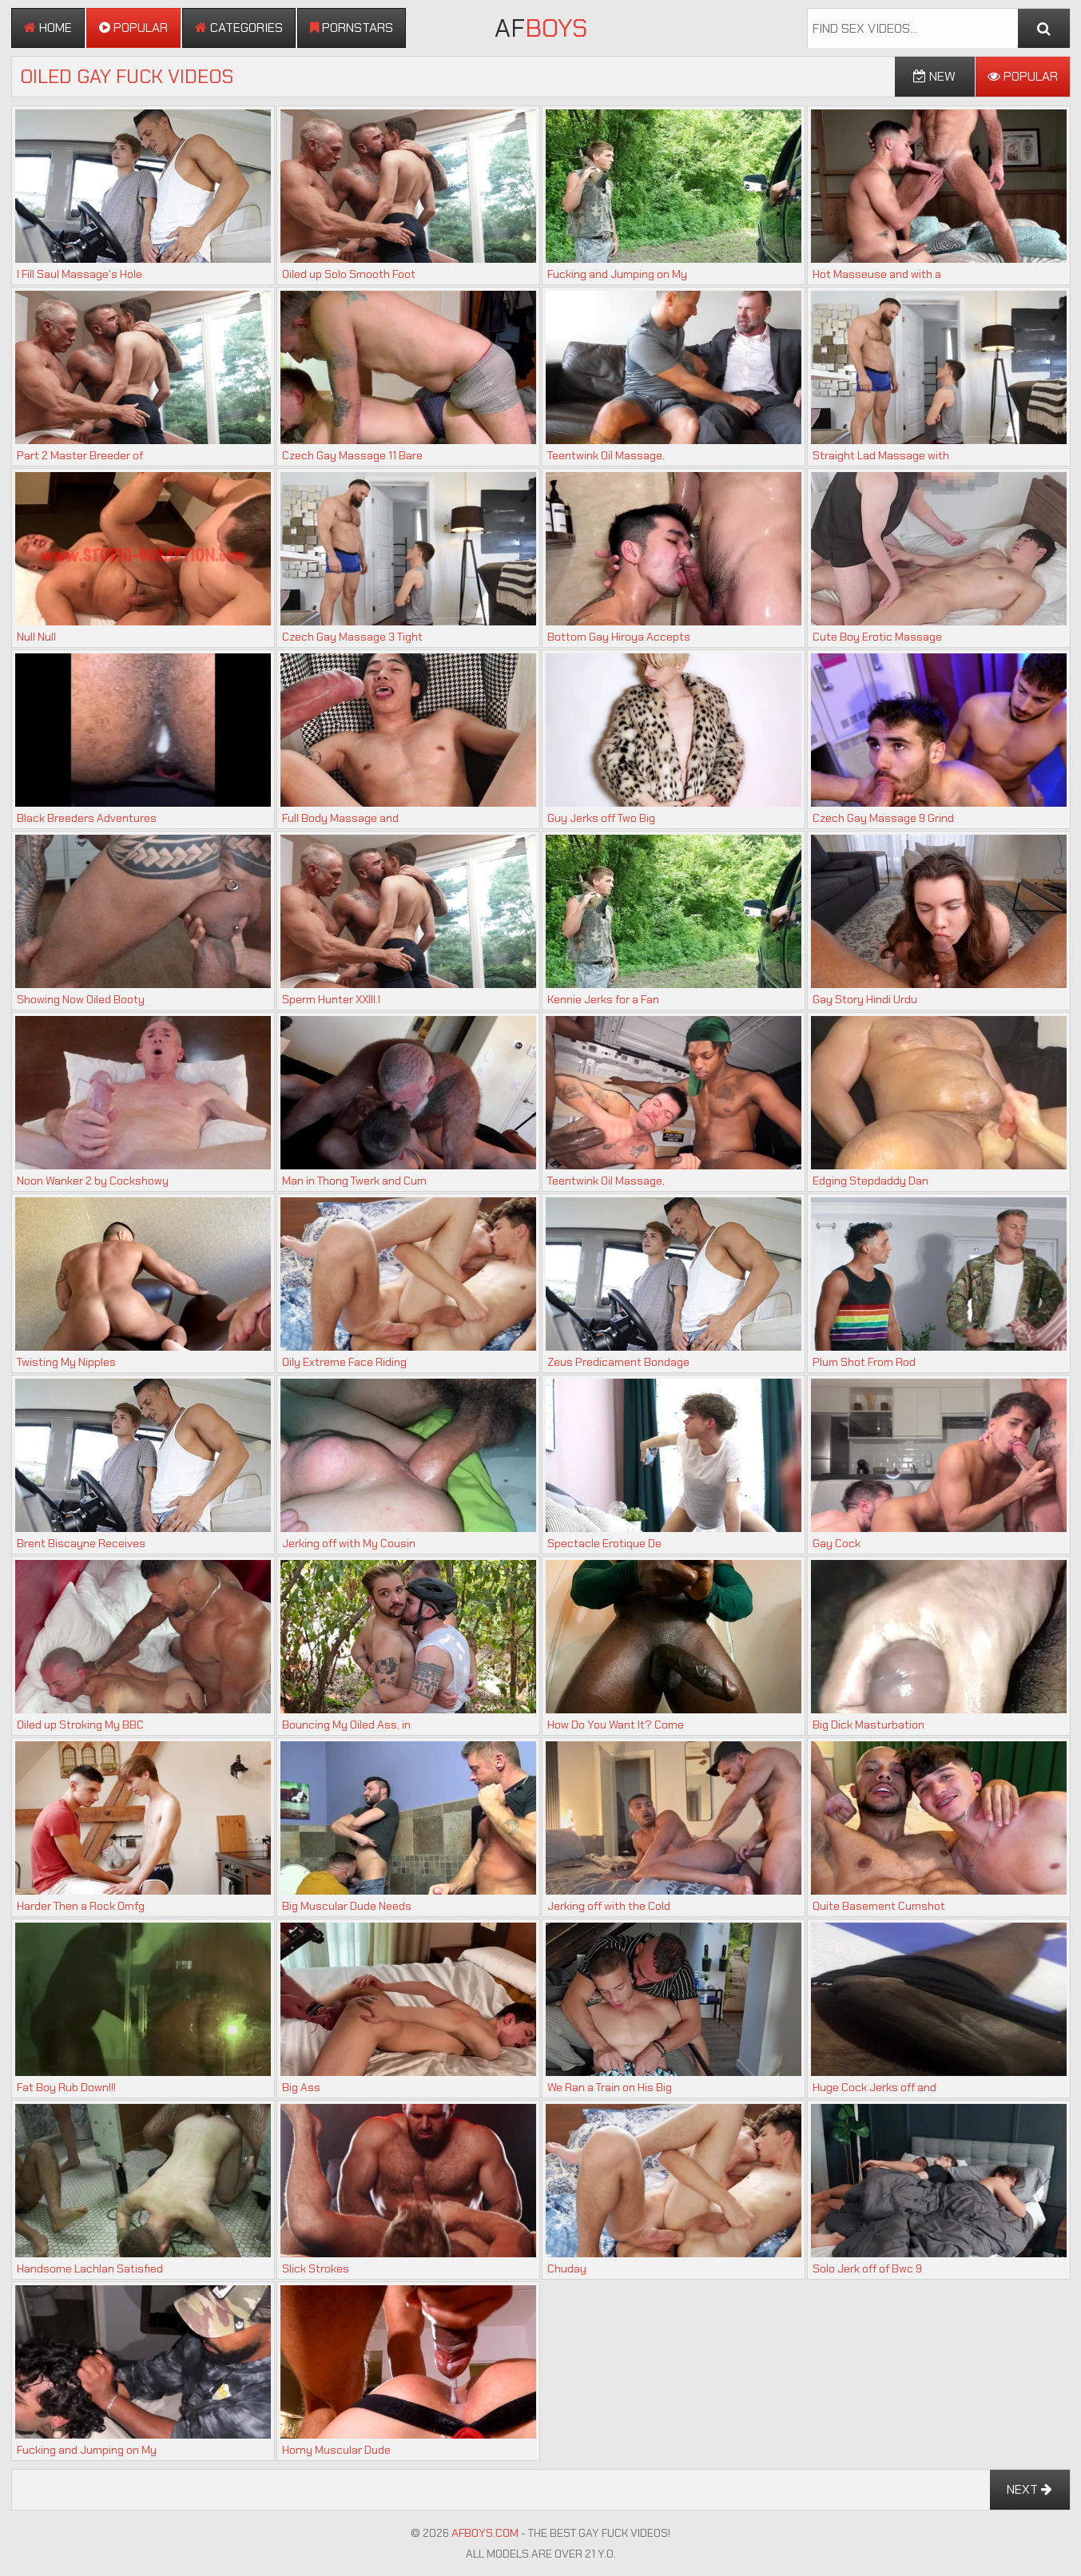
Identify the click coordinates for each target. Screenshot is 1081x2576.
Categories (239, 27)
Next (1029, 2489)
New (934, 76)
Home (48, 27)
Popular (133, 27)
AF (541, 28)
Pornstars (351, 27)
